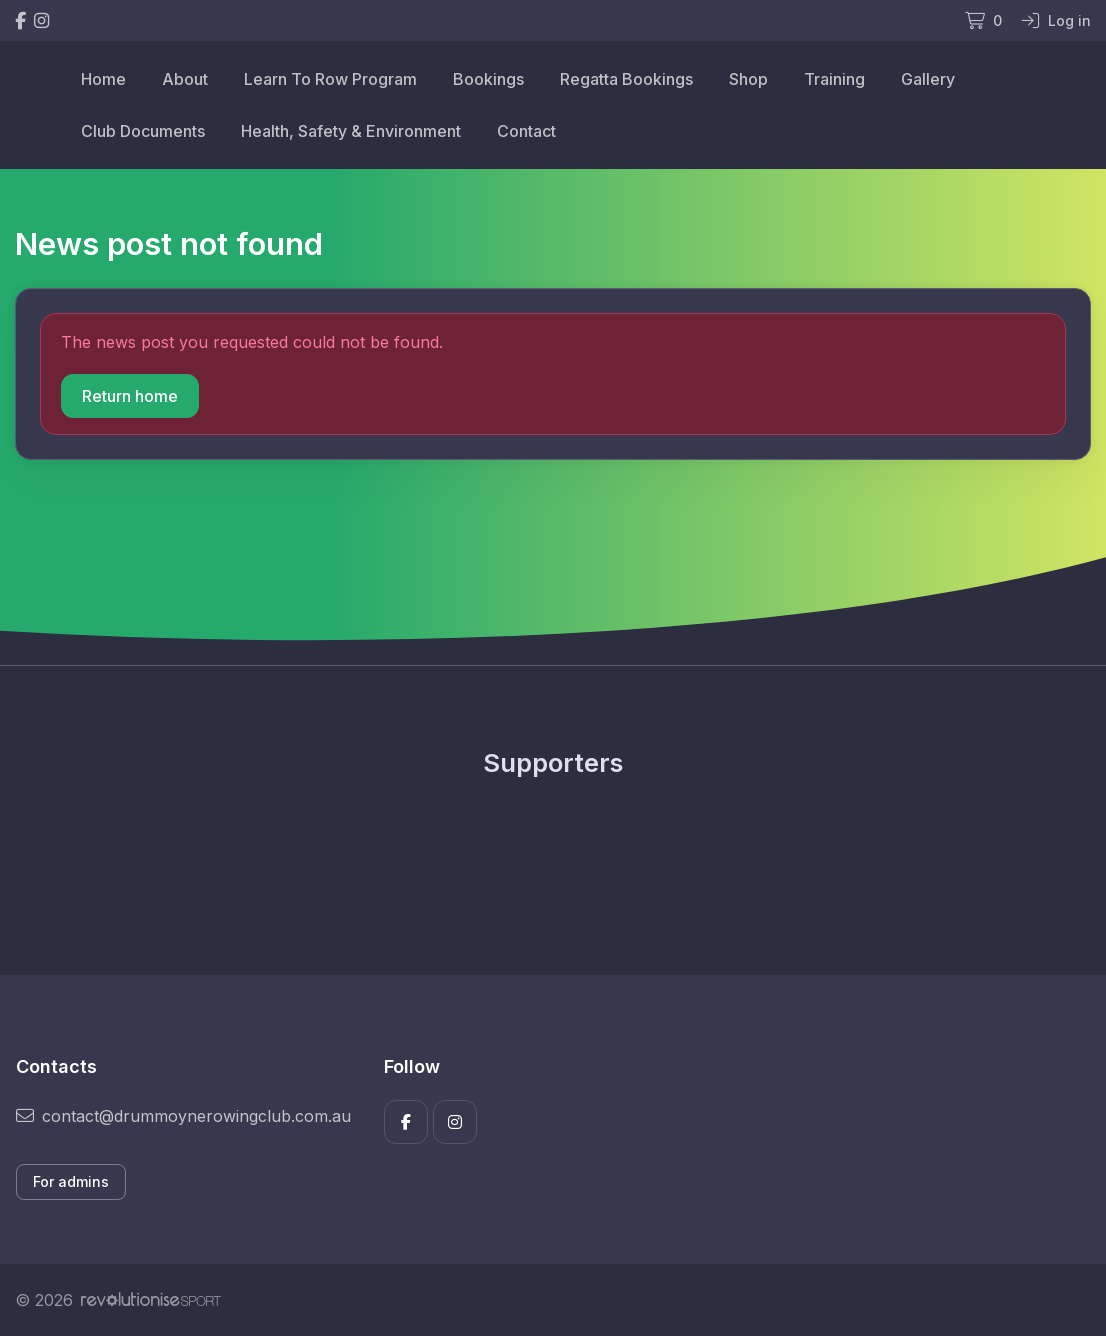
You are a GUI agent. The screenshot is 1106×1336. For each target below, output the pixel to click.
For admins (71, 1181)
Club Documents (143, 131)
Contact (526, 131)
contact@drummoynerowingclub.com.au (183, 1116)
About (185, 79)
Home (103, 79)
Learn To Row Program (330, 79)
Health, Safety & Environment (351, 131)
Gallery (928, 79)
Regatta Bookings (626, 79)
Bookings (488, 79)
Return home (130, 396)
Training (834, 79)
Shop (748, 79)
